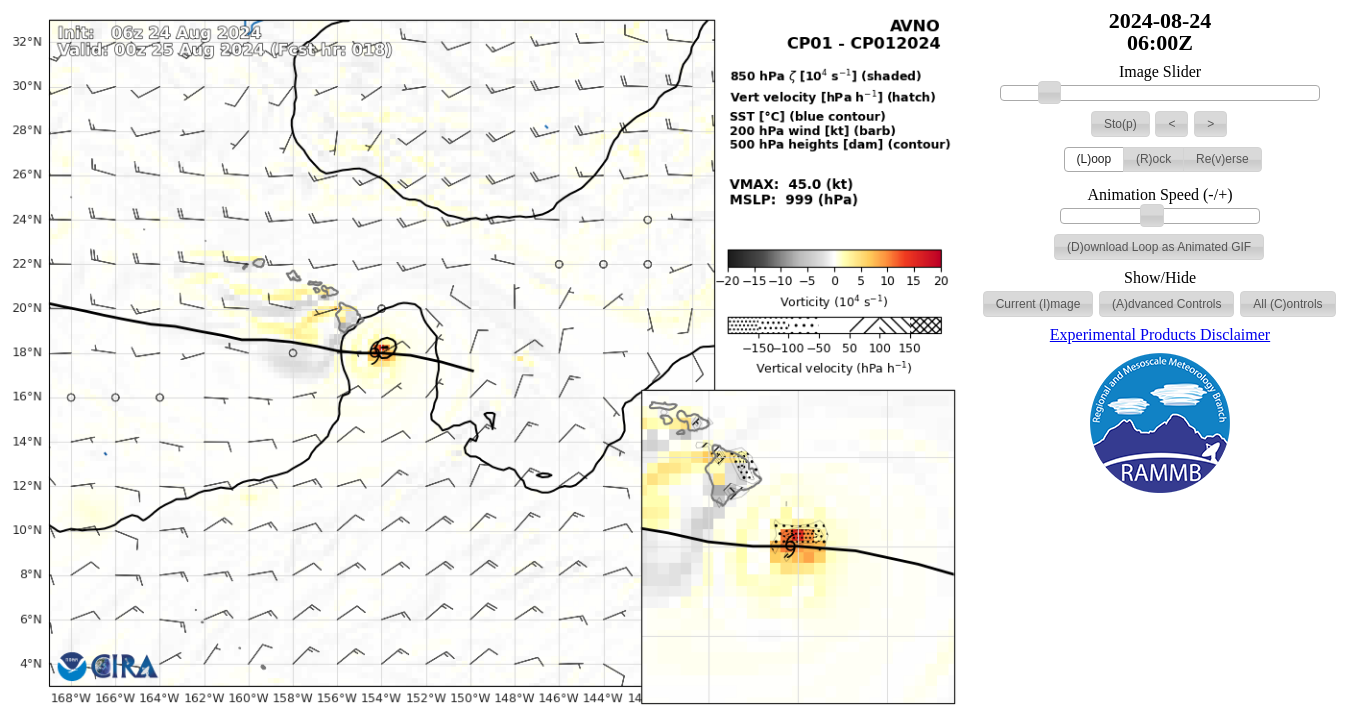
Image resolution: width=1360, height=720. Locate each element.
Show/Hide (1160, 278)
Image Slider (1160, 72)
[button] (1120, 124)
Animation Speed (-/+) (1160, 195)
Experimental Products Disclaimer (1160, 334)
